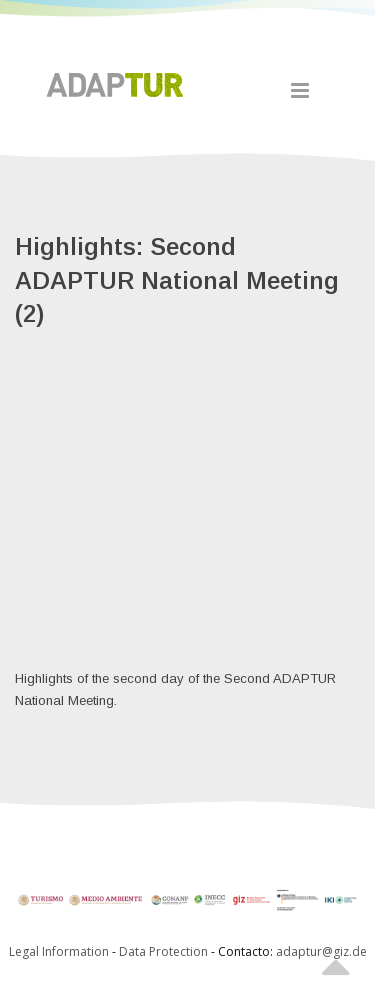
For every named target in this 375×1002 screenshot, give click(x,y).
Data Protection (165, 951)
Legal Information (59, 951)
